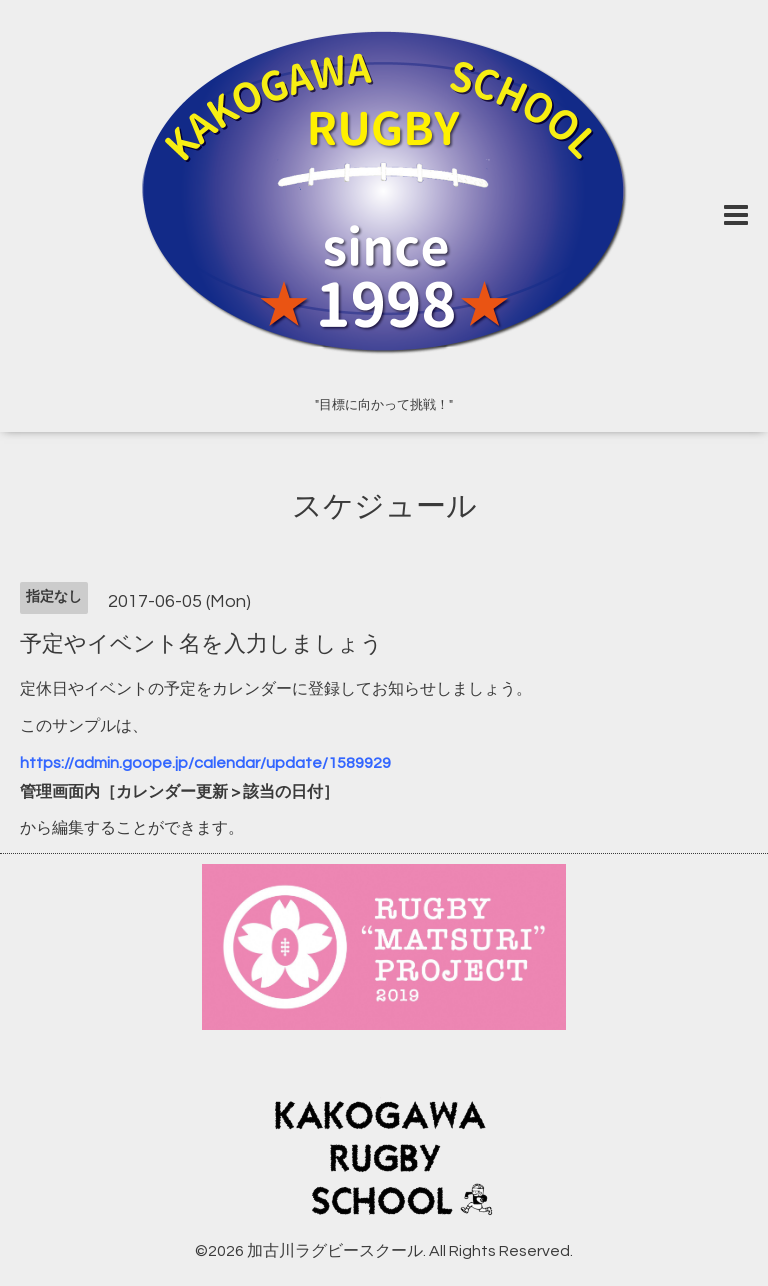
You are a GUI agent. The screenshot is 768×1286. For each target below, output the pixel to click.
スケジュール (384, 506)
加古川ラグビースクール (335, 1251)
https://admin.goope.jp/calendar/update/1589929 (205, 763)
